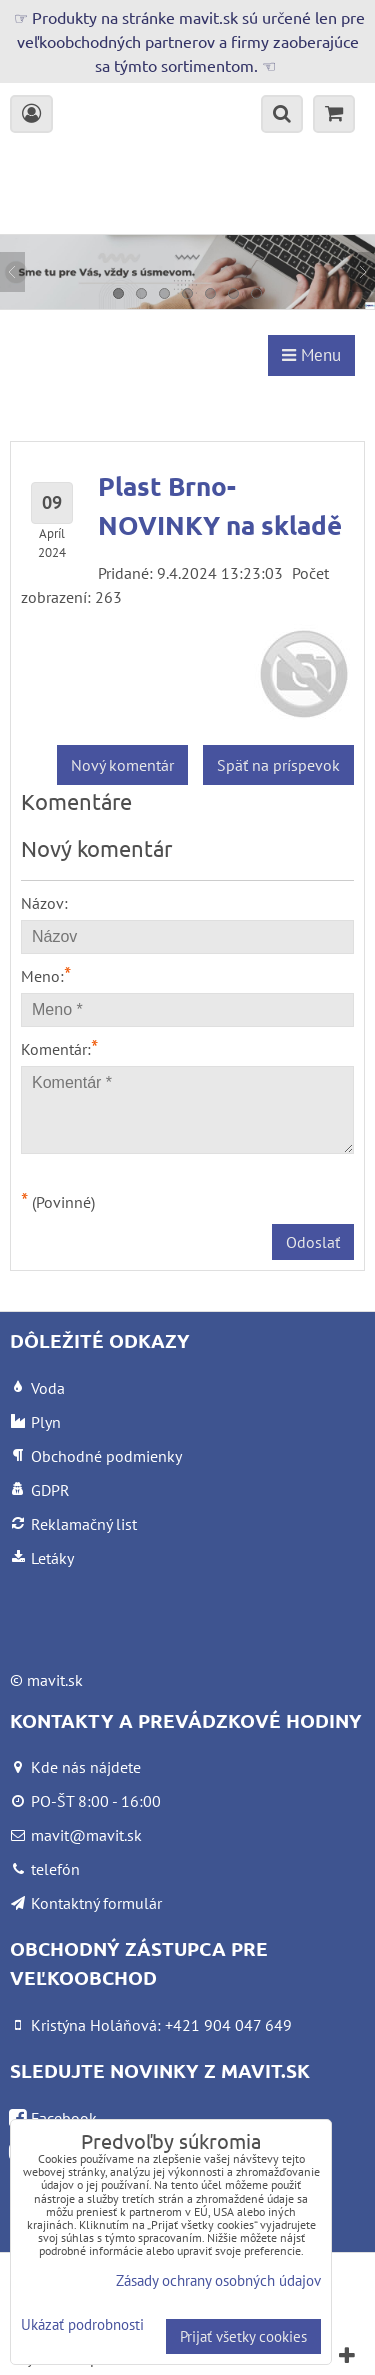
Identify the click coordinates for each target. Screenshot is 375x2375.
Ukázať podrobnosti (82, 2325)
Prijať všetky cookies (243, 2336)
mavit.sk (55, 1680)
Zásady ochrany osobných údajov (218, 2280)
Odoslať (313, 1242)
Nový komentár (122, 765)
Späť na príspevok (278, 765)
